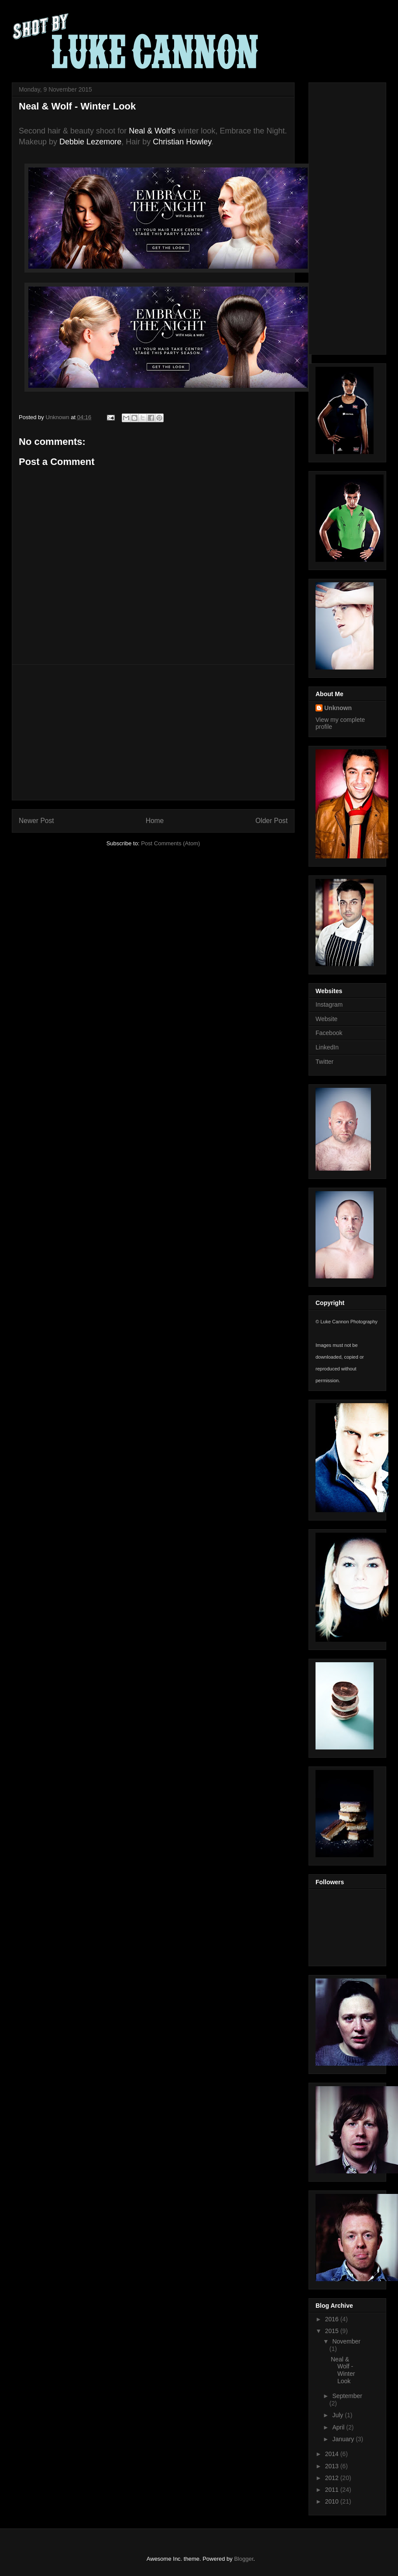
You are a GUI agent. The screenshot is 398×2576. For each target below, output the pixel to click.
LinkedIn (327, 1047)
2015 (332, 2330)
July (338, 2415)
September (347, 2395)
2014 (332, 2453)
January (344, 2439)
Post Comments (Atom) (170, 843)
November (346, 2341)
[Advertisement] (153, 732)
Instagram (329, 1004)
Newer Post (36, 820)
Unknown (338, 707)
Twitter (324, 1061)
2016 (332, 2319)
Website (326, 1018)
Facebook (329, 1032)
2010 (332, 2501)
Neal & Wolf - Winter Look (343, 2370)
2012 (332, 2477)
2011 (332, 2489)
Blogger (243, 2559)
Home (155, 820)
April (339, 2427)
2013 (332, 2466)
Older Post (271, 820)
